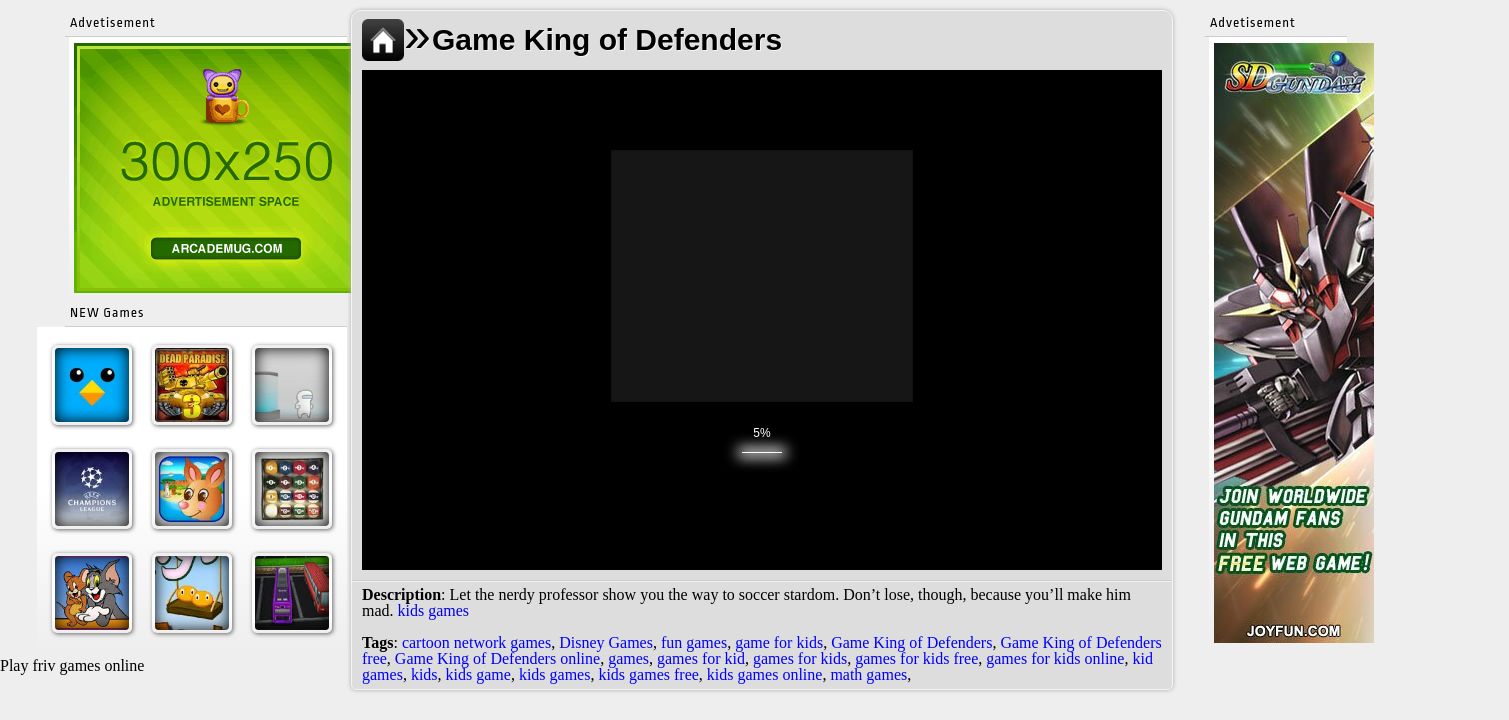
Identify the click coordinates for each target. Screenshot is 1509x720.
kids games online (765, 674)
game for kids (779, 642)
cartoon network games (476, 642)
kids (424, 674)
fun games (694, 642)
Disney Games (606, 642)
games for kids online (1055, 658)
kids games (434, 610)
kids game (478, 674)
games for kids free (916, 658)
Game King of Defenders (911, 642)
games (628, 658)
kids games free (648, 674)
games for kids (800, 658)
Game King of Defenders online (497, 658)
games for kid (701, 658)
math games (868, 674)
